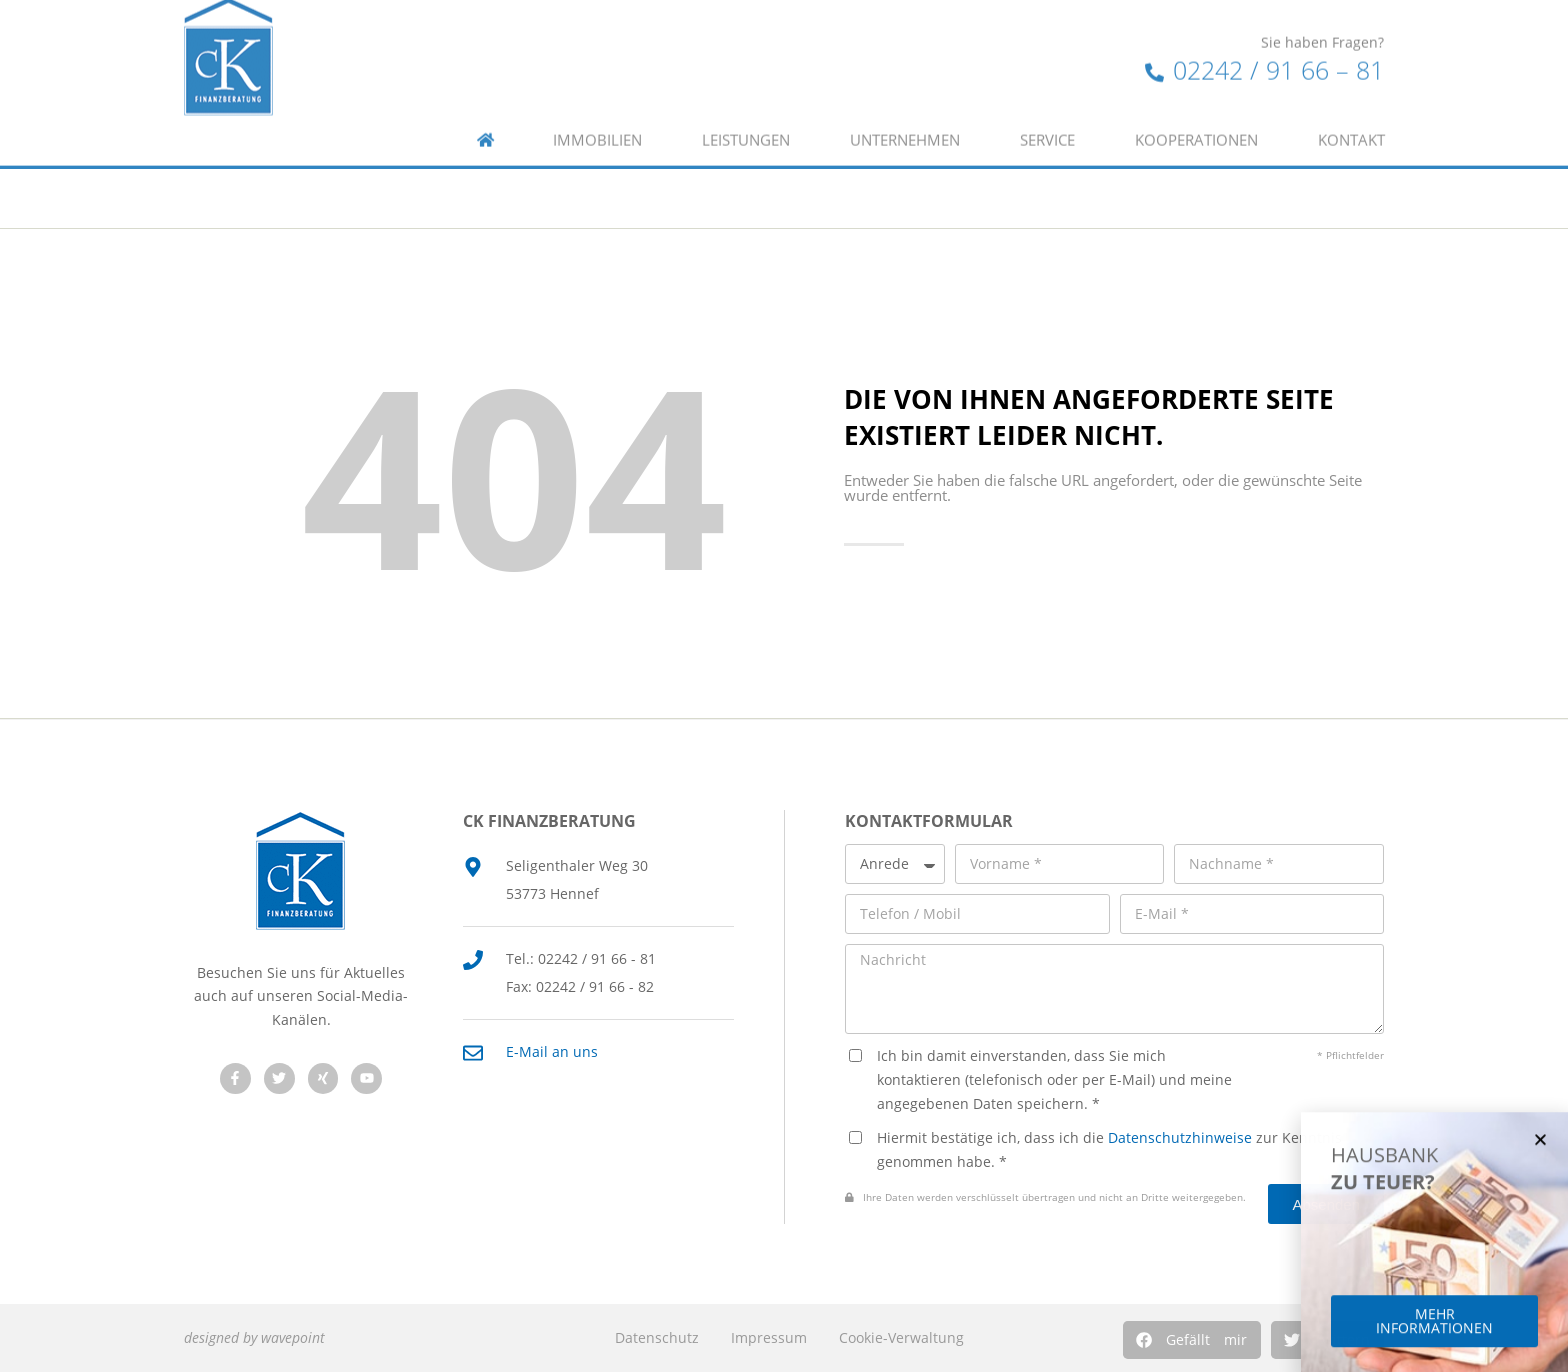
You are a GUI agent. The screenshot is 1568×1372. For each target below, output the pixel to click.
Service (1047, 108)
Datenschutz (657, 1337)
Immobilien (597, 108)
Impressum (769, 1337)
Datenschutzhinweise (1180, 1137)
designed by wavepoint (254, 1337)
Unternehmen (905, 108)
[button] (1192, 1340)
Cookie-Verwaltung (901, 1337)
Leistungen (746, 108)
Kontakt (1351, 108)
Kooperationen (1196, 108)
